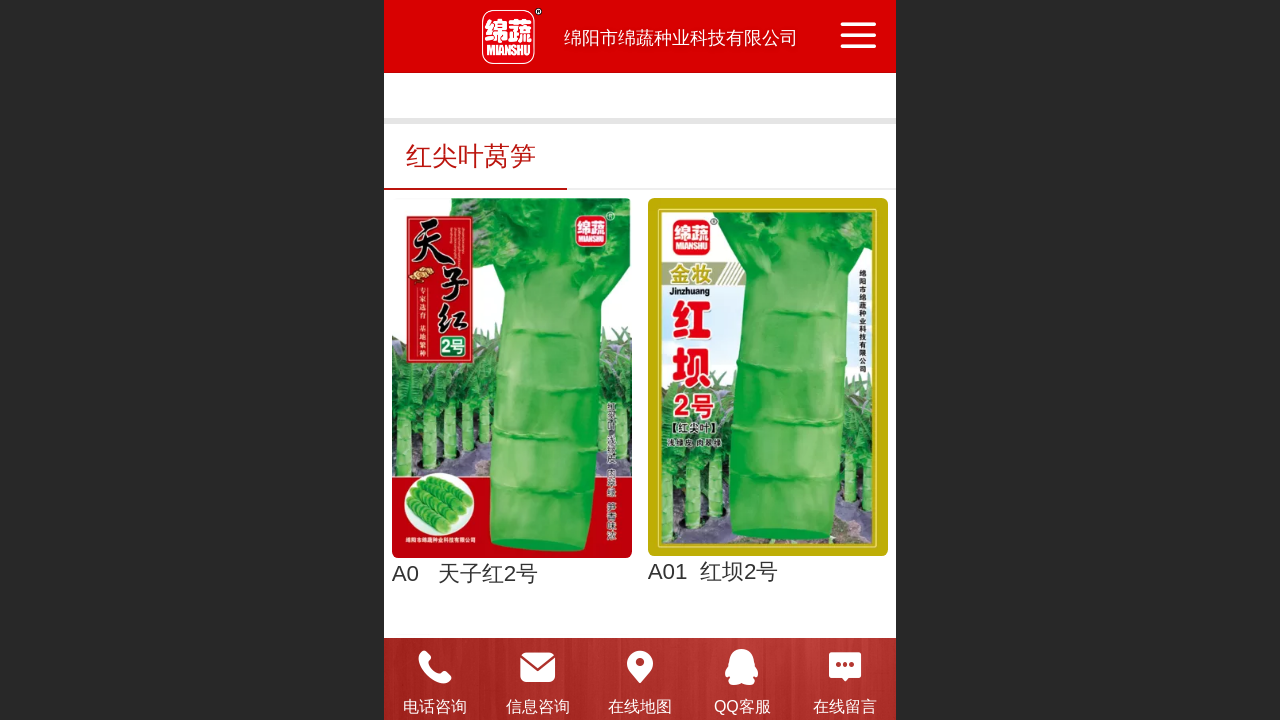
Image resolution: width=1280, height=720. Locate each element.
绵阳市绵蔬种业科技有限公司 (681, 38)
